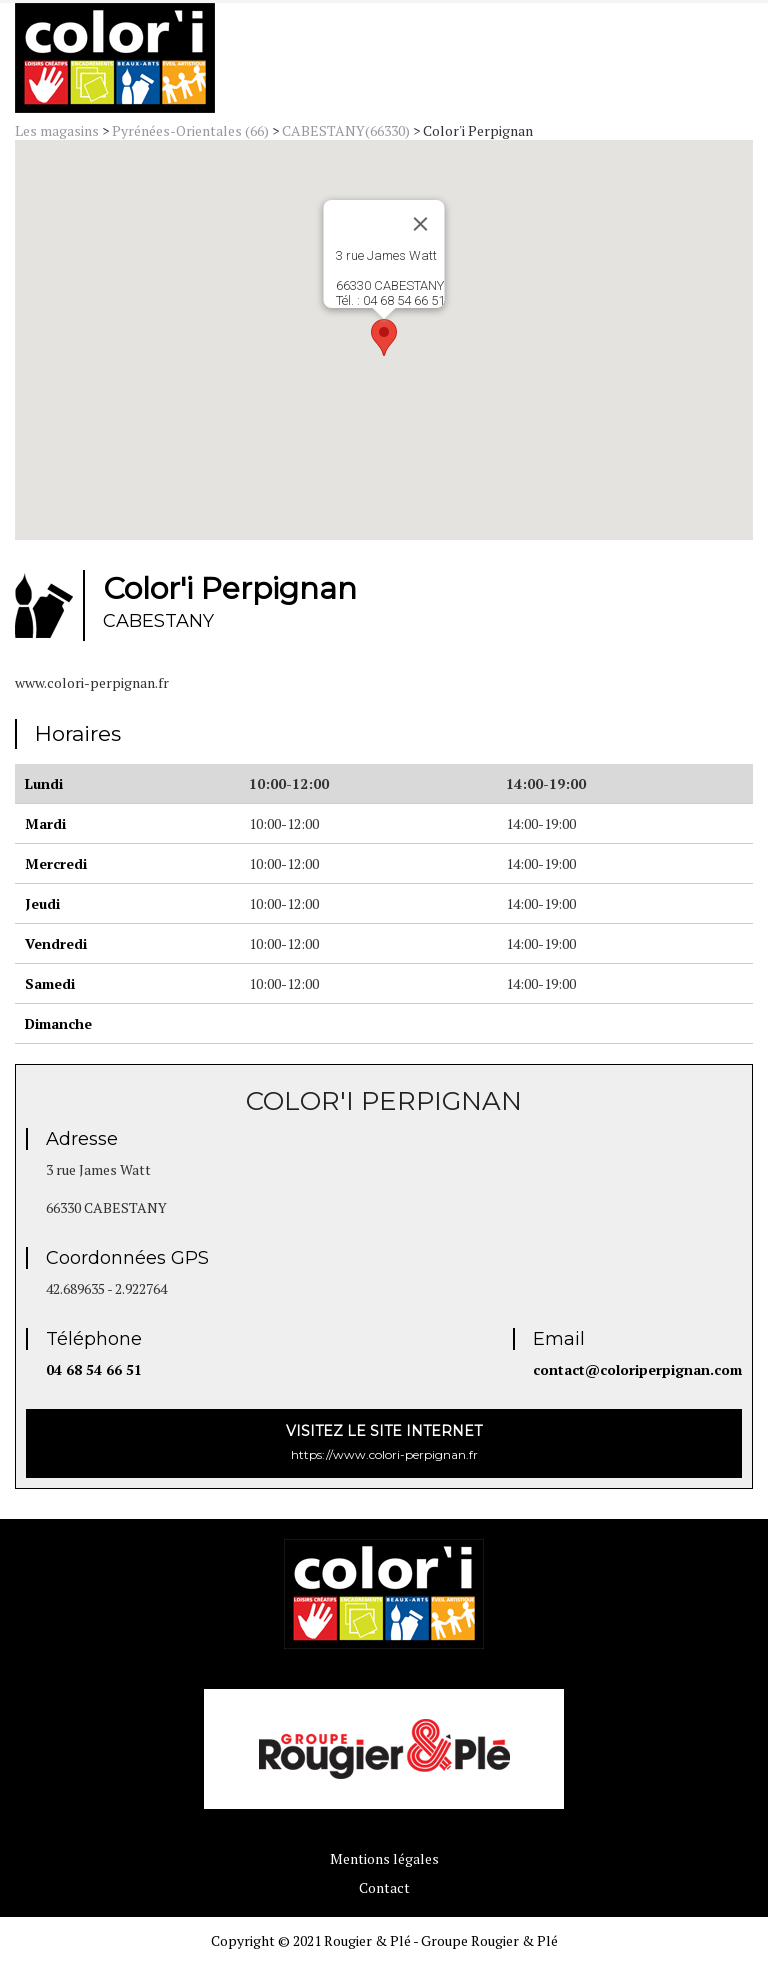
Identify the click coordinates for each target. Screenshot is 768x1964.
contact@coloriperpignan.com (637, 1369)
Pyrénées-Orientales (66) (190, 130)
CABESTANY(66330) (346, 130)
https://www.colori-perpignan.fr (384, 1442)
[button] (384, 337)
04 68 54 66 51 (94, 1369)
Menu (695, 62)
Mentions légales (384, 1858)
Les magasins (57, 130)
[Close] (421, 224)
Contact (384, 1887)
